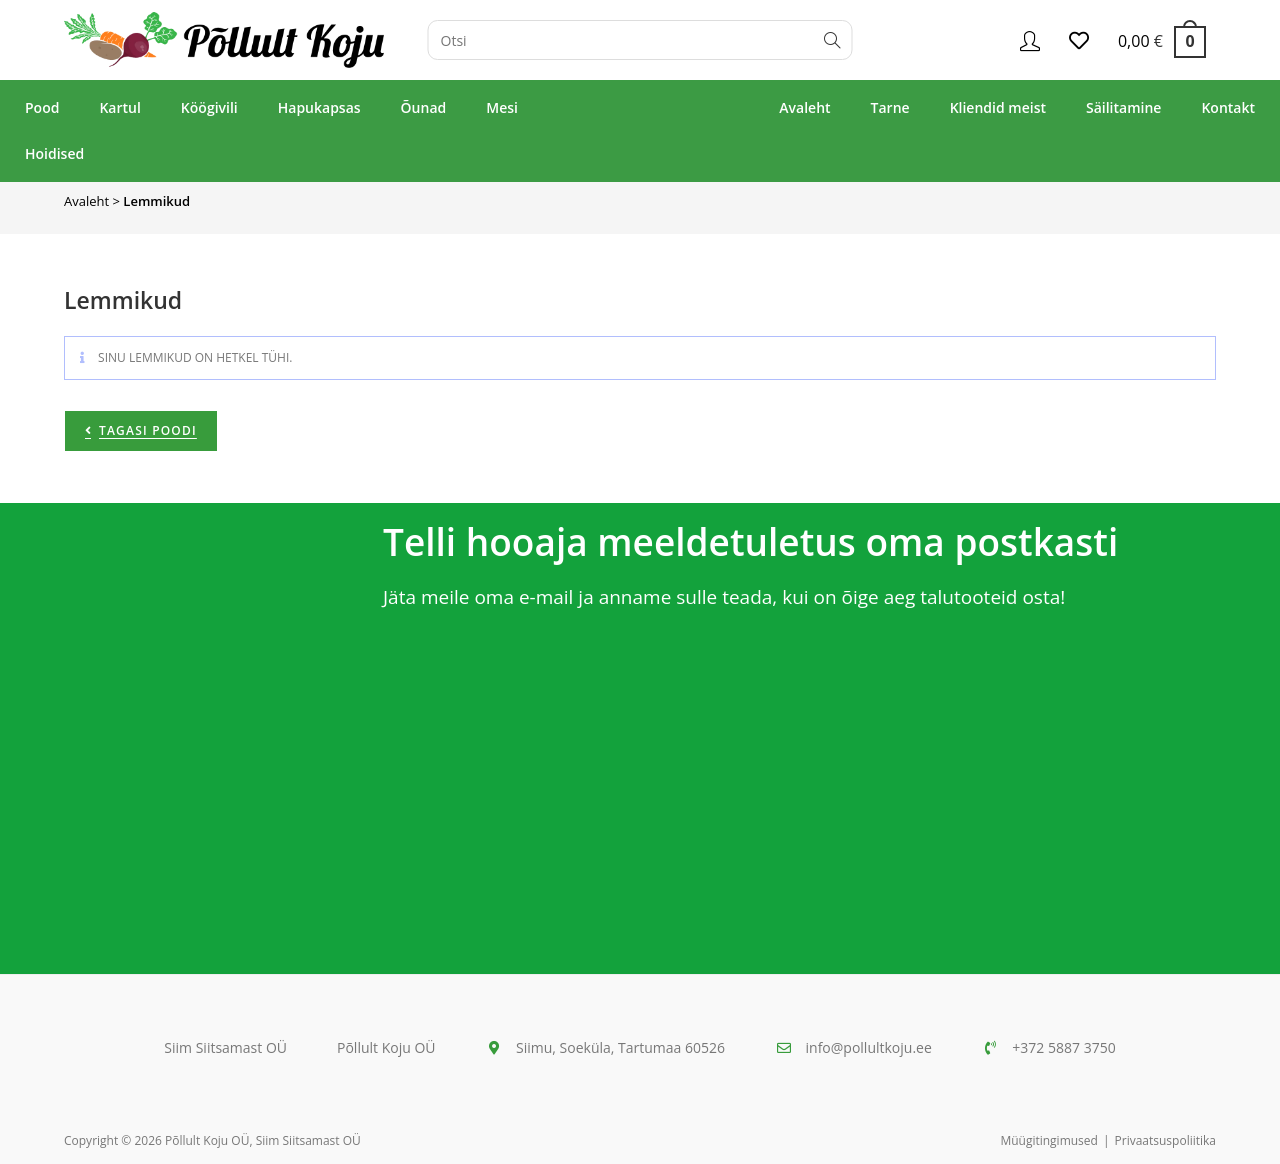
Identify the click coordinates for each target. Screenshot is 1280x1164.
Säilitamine (1123, 107)
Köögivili (209, 107)
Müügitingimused (1049, 1140)
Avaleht (804, 107)
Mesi (502, 107)
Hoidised (54, 153)
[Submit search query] (833, 40)
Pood (42, 107)
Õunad (424, 107)
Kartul (119, 107)
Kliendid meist (998, 107)
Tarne (890, 107)
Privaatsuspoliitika (1165, 1140)
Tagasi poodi (148, 430)
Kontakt (1228, 107)
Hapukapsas (319, 107)
